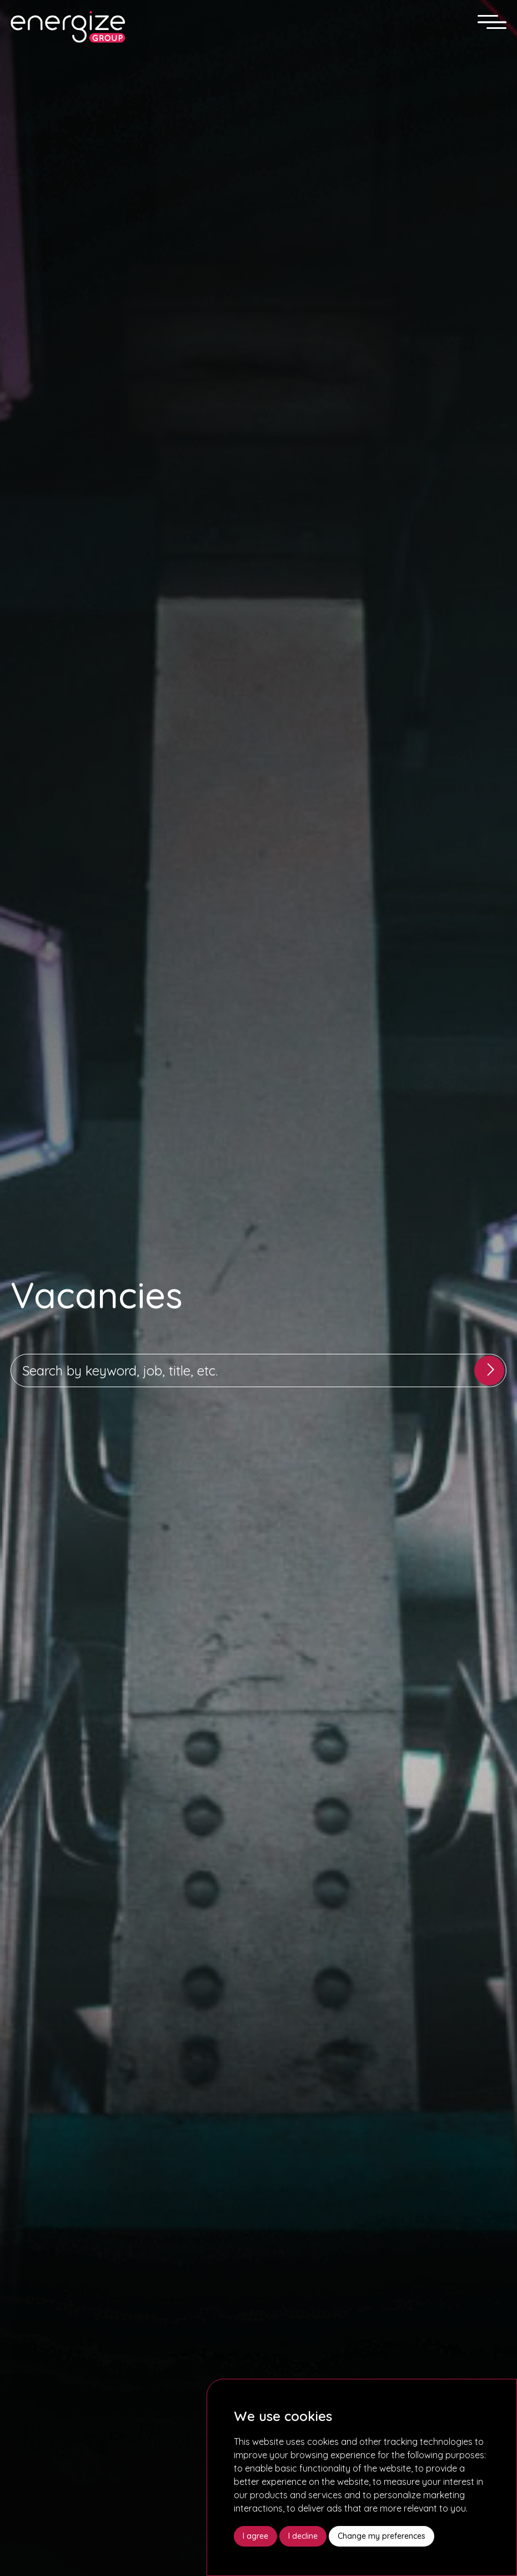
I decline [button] (303, 2536)
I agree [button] (255, 2536)
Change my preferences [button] (381, 2536)
